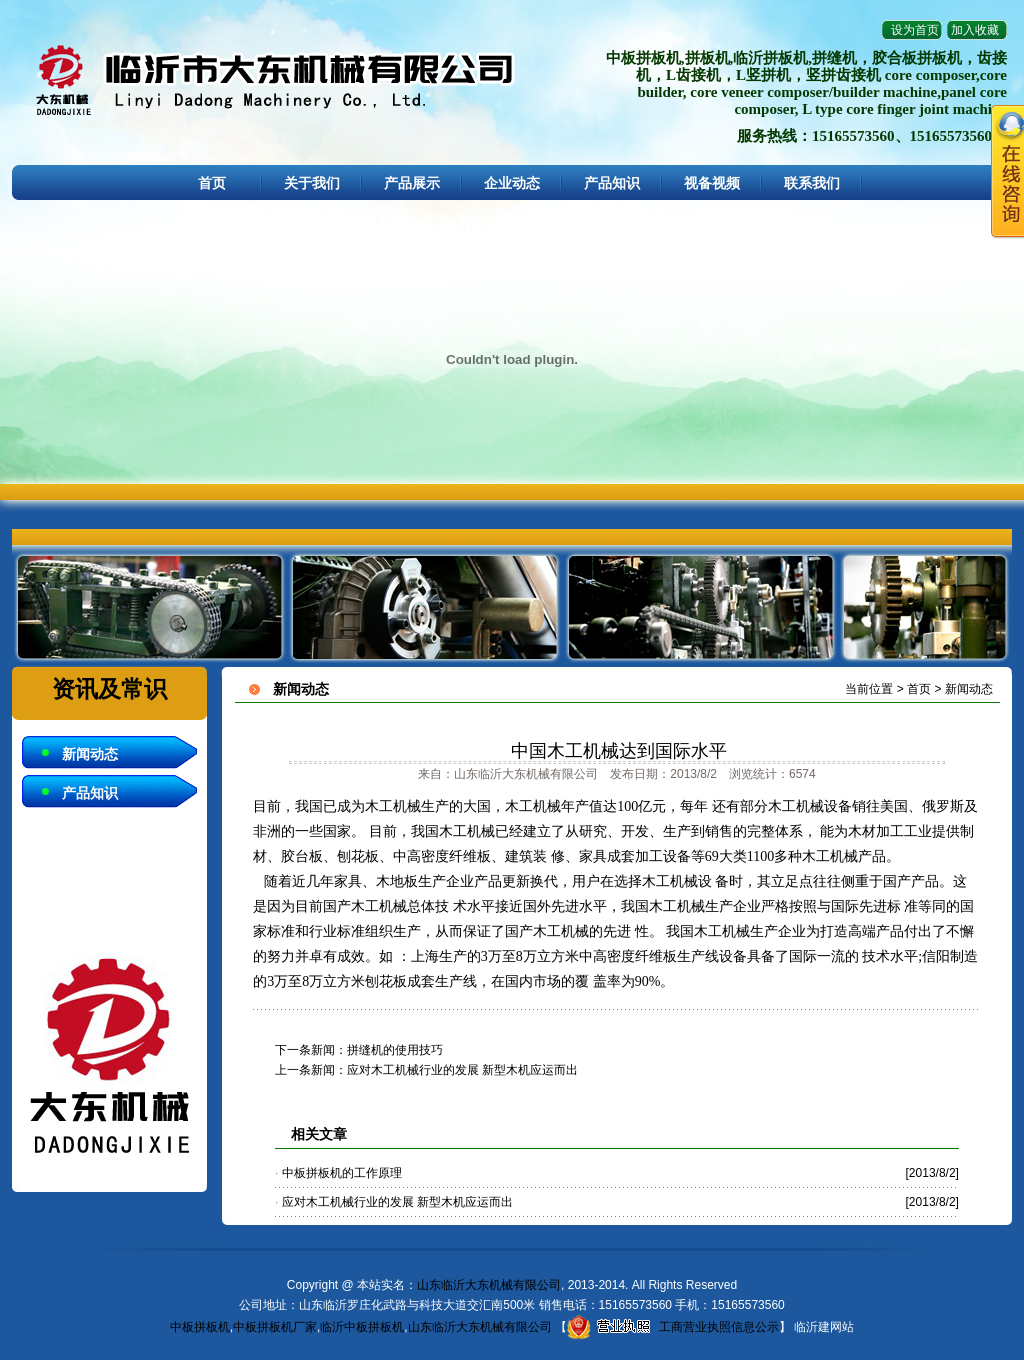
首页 (212, 183)
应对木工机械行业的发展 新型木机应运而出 (462, 1070)
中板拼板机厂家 (275, 1327)
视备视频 (712, 183)
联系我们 (812, 183)
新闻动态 (90, 754)
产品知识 (612, 183)
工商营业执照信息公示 (673, 1327)
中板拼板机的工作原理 (342, 1173)
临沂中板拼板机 (362, 1327)
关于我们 (312, 183)
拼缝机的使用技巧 (395, 1050)
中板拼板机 (200, 1327)
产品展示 (412, 183)
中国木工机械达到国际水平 (619, 751)
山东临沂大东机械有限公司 (489, 1285)
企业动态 (512, 183)
